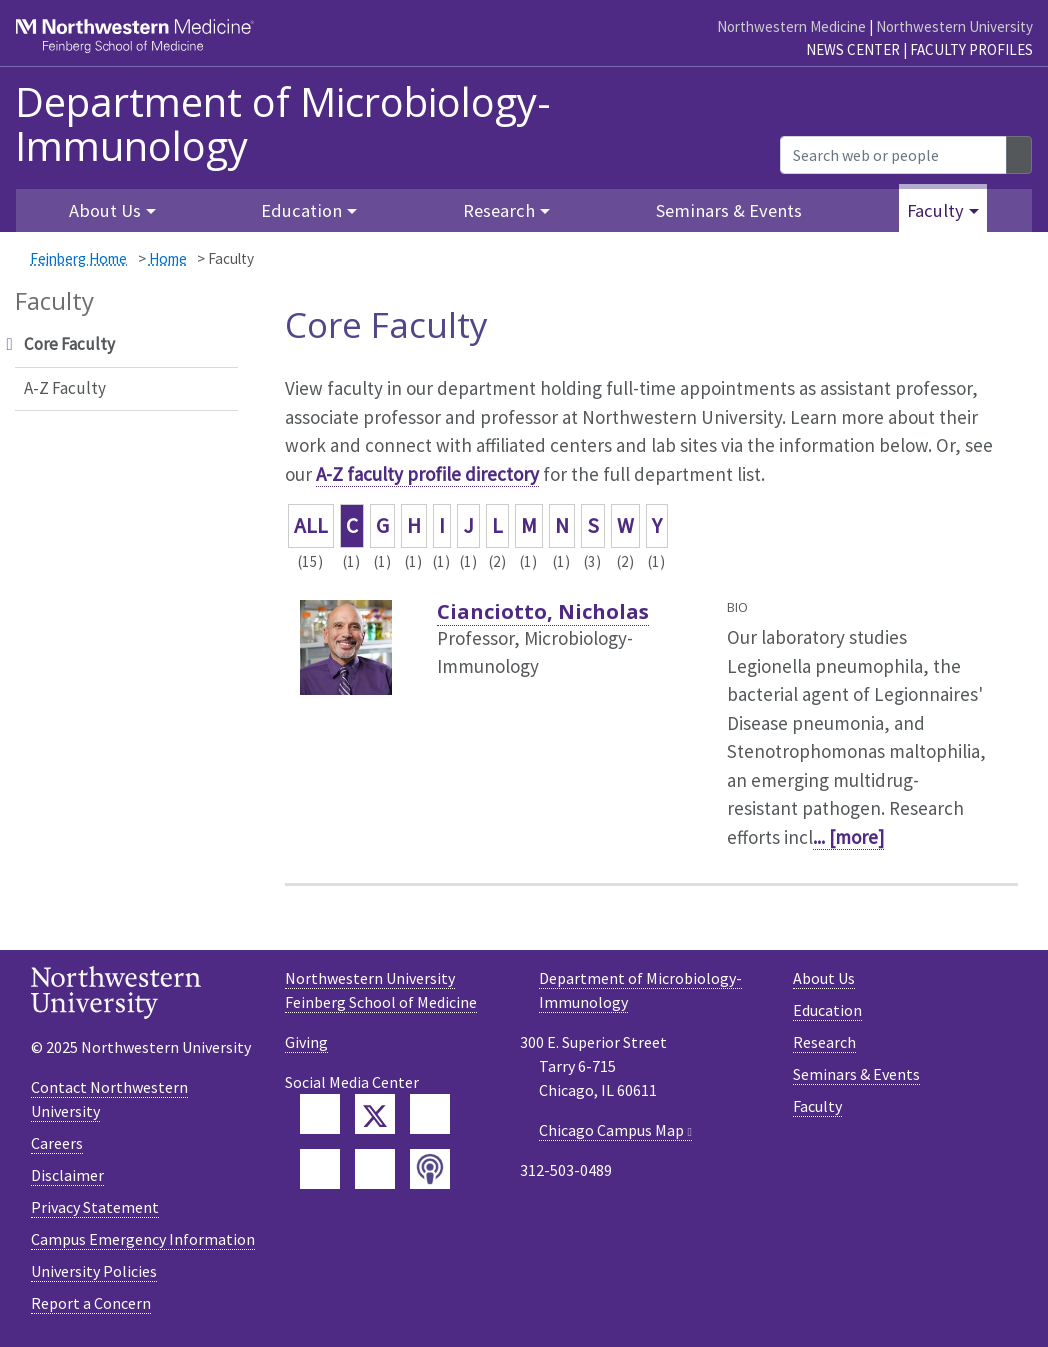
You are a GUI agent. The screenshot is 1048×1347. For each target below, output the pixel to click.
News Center (853, 49)
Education (827, 1010)
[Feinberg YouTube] (320, 1169)
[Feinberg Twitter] (375, 1114)
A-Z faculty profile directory (427, 474)
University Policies (94, 1271)
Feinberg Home (78, 258)
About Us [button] (105, 210)
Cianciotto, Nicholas (543, 611)
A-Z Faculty (65, 388)
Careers (57, 1143)
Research (824, 1042)
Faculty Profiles (971, 49)
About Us (824, 978)
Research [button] (499, 210)
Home (168, 258)
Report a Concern (91, 1303)
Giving (306, 1042)
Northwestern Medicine (791, 26)
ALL (311, 525)
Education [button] (301, 210)
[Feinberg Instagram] (375, 1169)
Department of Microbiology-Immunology (283, 124)
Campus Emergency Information (143, 1239)
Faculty (817, 1106)
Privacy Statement (95, 1207)
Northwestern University (954, 26)
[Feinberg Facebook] (320, 1114)
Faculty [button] (935, 210)
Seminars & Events (729, 210)
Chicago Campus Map (611, 1130)
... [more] (848, 837)
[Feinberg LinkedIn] (430, 1114)
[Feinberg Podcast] (430, 1169)
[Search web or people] (893, 155)
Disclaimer (67, 1175)
